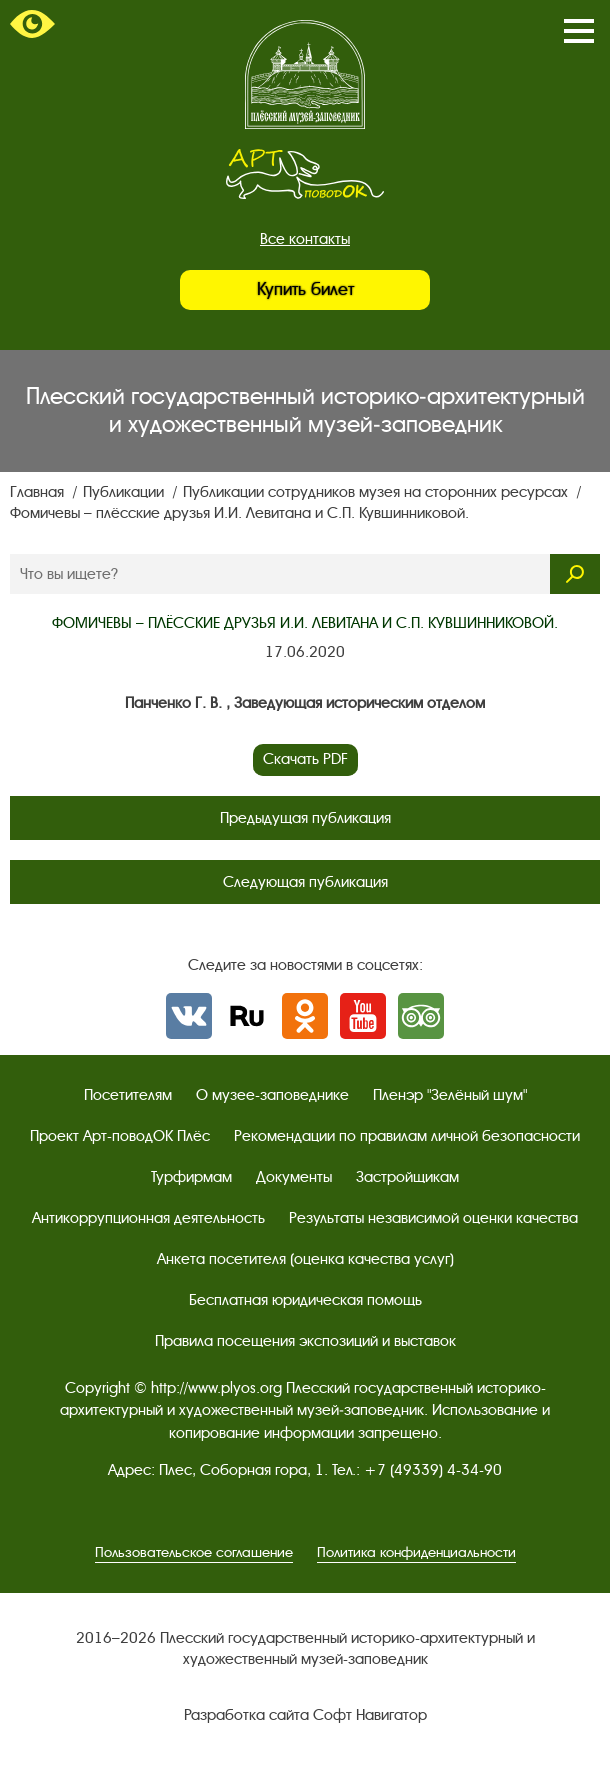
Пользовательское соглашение (194, 1552)
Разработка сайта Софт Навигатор (305, 1715)
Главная (39, 492)
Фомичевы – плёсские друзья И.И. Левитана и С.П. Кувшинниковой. (239, 513)
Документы (294, 1177)
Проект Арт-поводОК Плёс (120, 1136)
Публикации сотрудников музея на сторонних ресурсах (377, 492)
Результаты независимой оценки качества (433, 1218)
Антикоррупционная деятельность (148, 1218)
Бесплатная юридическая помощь (305, 1300)
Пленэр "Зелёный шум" (450, 1095)
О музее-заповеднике (272, 1095)
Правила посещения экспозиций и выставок (305, 1341)
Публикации (125, 492)
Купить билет (305, 289)
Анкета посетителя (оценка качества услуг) (305, 1259)
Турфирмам (191, 1177)
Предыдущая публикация (305, 818)
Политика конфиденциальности (416, 1552)
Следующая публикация (305, 882)
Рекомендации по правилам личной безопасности (407, 1136)
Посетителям (128, 1095)
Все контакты (305, 239)
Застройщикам (407, 1177)
